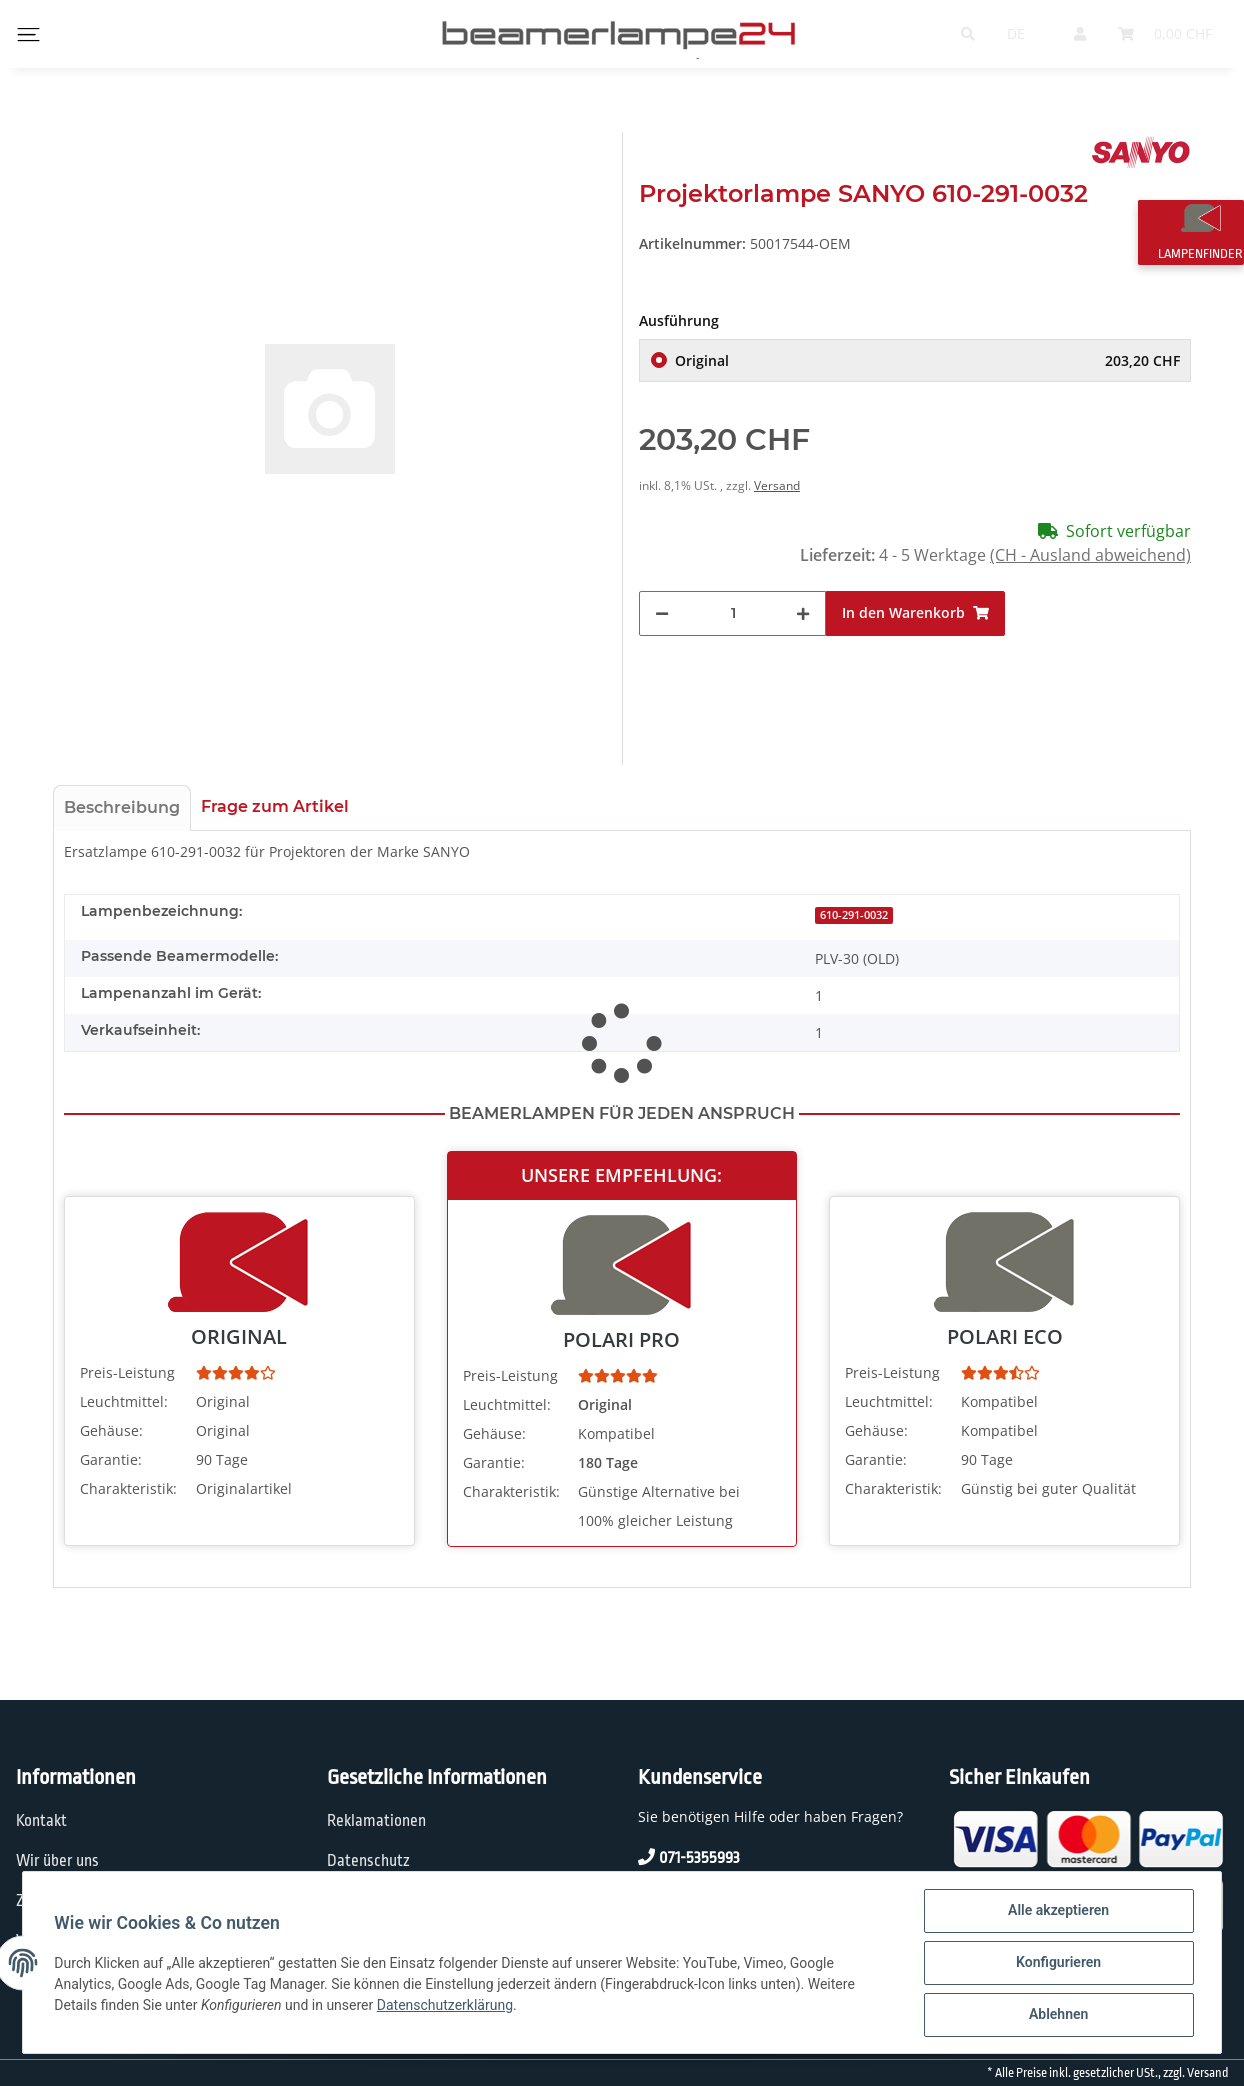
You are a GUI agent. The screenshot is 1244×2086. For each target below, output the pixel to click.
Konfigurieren (1057, 1963)
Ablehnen (1057, 2015)
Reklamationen (376, 1821)
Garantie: (111, 1459)
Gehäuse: (111, 1430)
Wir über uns (57, 1861)
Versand (777, 485)
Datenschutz (368, 1861)
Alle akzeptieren (1057, 1911)
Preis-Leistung (127, 1372)
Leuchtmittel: (124, 1401)
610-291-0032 (854, 915)
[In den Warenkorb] (915, 613)
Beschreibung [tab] (122, 807)
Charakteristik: (128, 1488)
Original (927, 360)
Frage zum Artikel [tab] (275, 806)
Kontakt (41, 1821)
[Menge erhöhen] (803, 613)
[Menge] (733, 613)
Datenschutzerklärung (445, 2005)
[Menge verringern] (662, 613)
